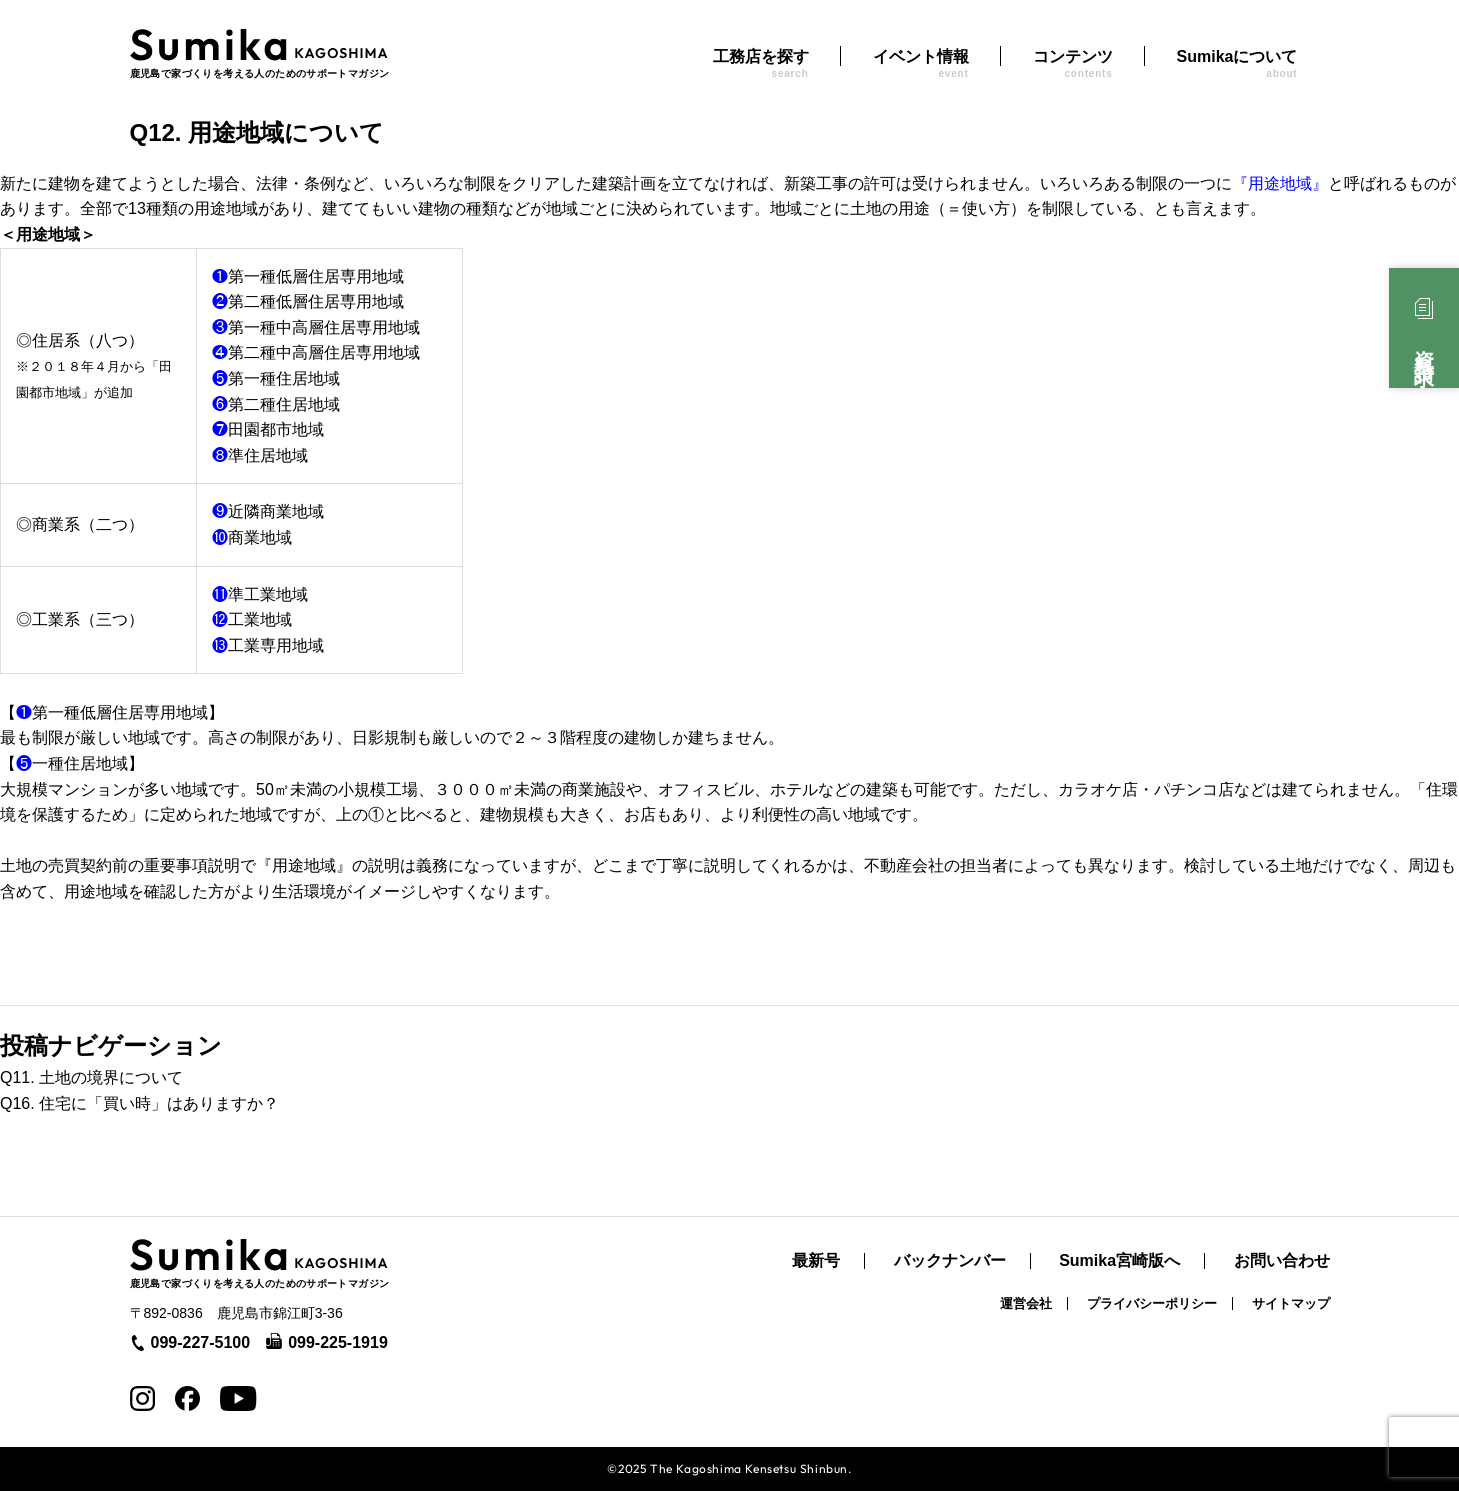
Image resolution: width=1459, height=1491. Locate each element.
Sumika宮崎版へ (1119, 1261)
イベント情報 (921, 63)
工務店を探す (761, 63)
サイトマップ (1291, 1303)
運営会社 (1026, 1303)
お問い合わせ (1282, 1261)
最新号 (816, 1261)
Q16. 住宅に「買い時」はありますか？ (139, 1103)
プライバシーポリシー (1152, 1303)
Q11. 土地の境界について (91, 1077)
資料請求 (1424, 346)
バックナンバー (950, 1261)
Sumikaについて (1237, 63)
